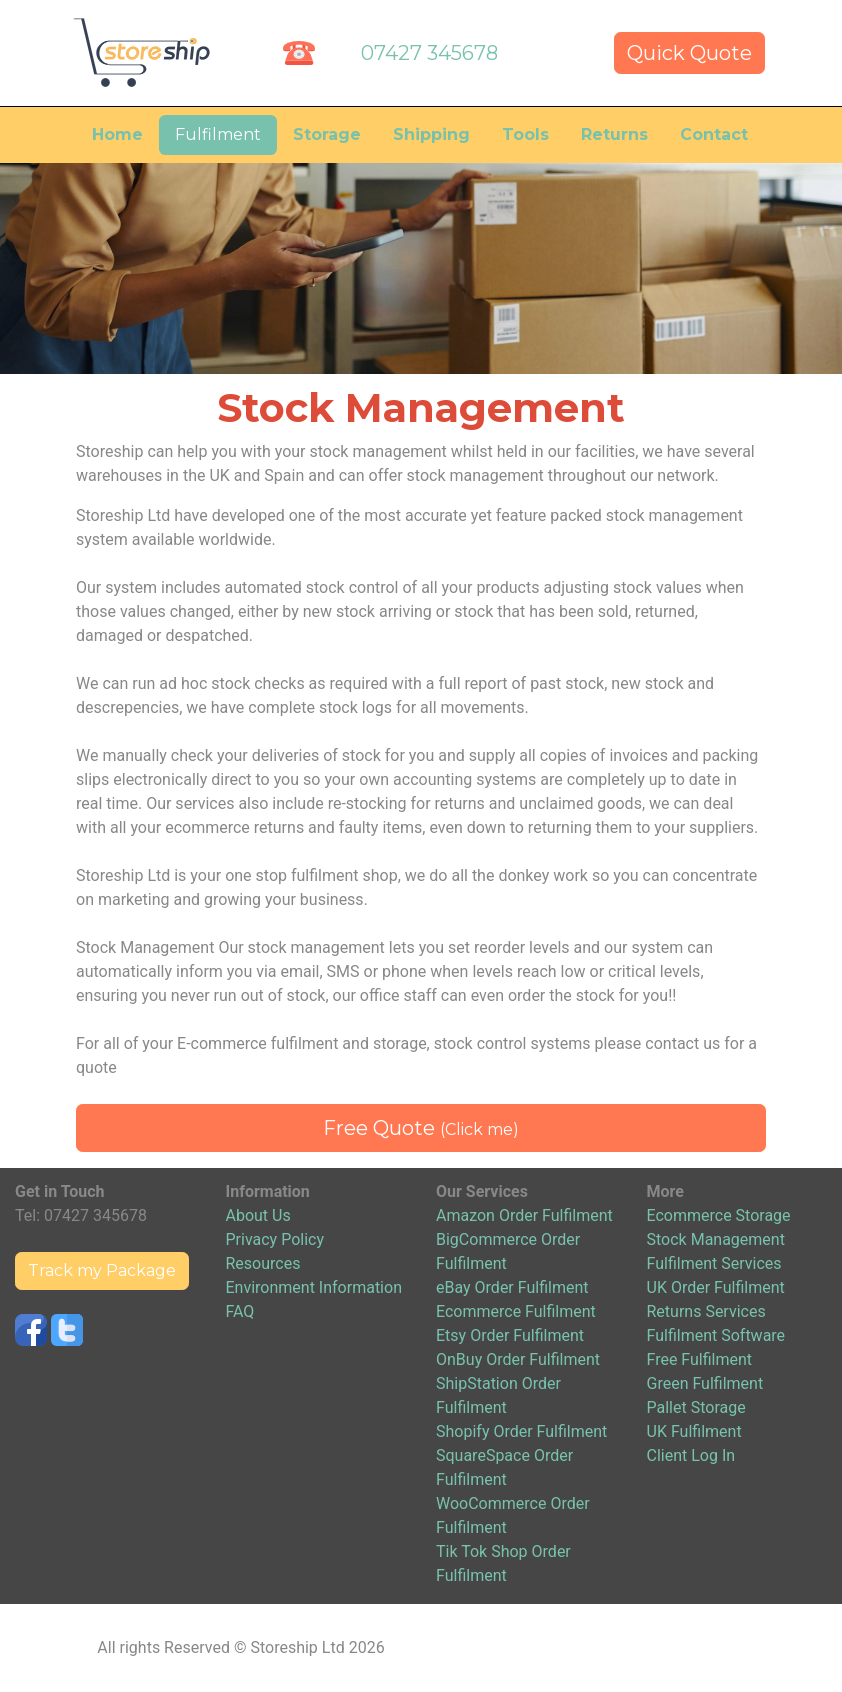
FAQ (240, 1311)
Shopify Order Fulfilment (521, 1431)
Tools (525, 134)
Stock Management (716, 1239)
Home (117, 134)
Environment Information (314, 1287)
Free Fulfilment (700, 1359)
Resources (263, 1263)
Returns (614, 134)
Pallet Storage (696, 1407)
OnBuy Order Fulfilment (518, 1359)
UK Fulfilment (694, 1431)
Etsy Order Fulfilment (510, 1335)
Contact (714, 134)
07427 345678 (429, 53)
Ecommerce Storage (719, 1215)
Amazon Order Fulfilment (524, 1215)
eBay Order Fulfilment (512, 1287)
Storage (327, 134)
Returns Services (706, 1311)
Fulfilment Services (714, 1263)
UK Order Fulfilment (716, 1287)
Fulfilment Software (716, 1335)
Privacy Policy (275, 1239)
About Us (258, 1215)
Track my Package (102, 1270)
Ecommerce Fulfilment (516, 1311)
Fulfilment (218, 134)
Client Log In (691, 1455)
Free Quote (421, 1128)
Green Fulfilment (705, 1383)
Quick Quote (689, 53)
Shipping (431, 134)
